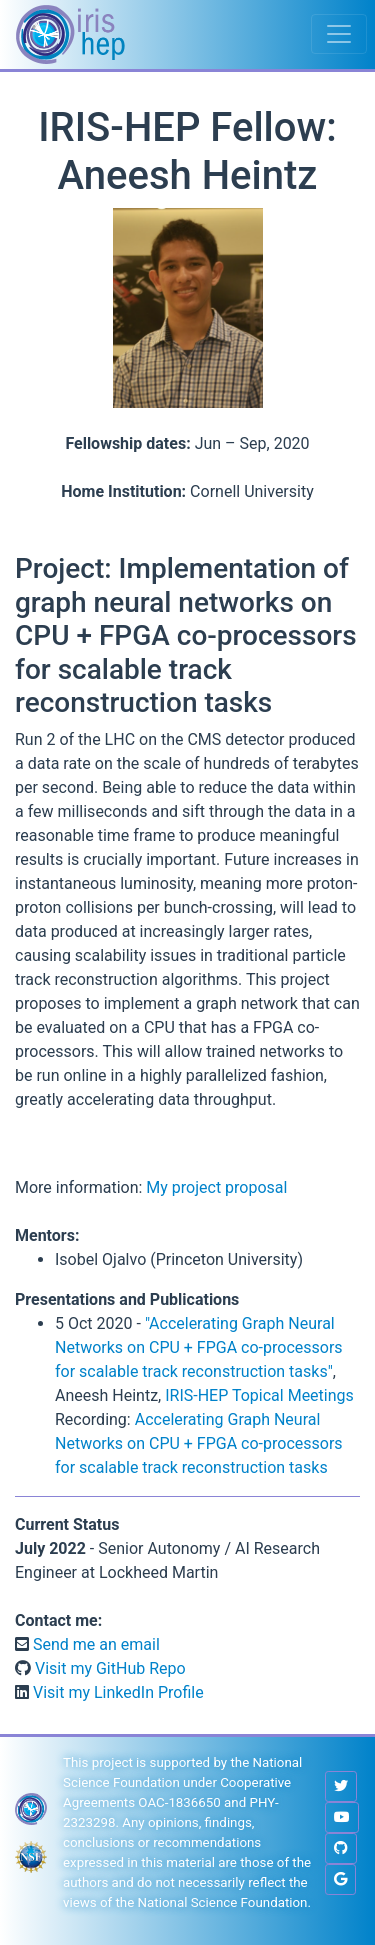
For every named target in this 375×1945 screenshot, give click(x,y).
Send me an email (94, 1644)
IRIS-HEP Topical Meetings (259, 1395)
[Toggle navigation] (339, 34)
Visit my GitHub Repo (108, 1668)
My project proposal (216, 1187)
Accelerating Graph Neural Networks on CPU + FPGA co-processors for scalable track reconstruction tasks (199, 1443)
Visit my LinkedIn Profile (116, 1692)
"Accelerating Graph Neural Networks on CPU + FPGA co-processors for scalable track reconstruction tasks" (199, 1347)
